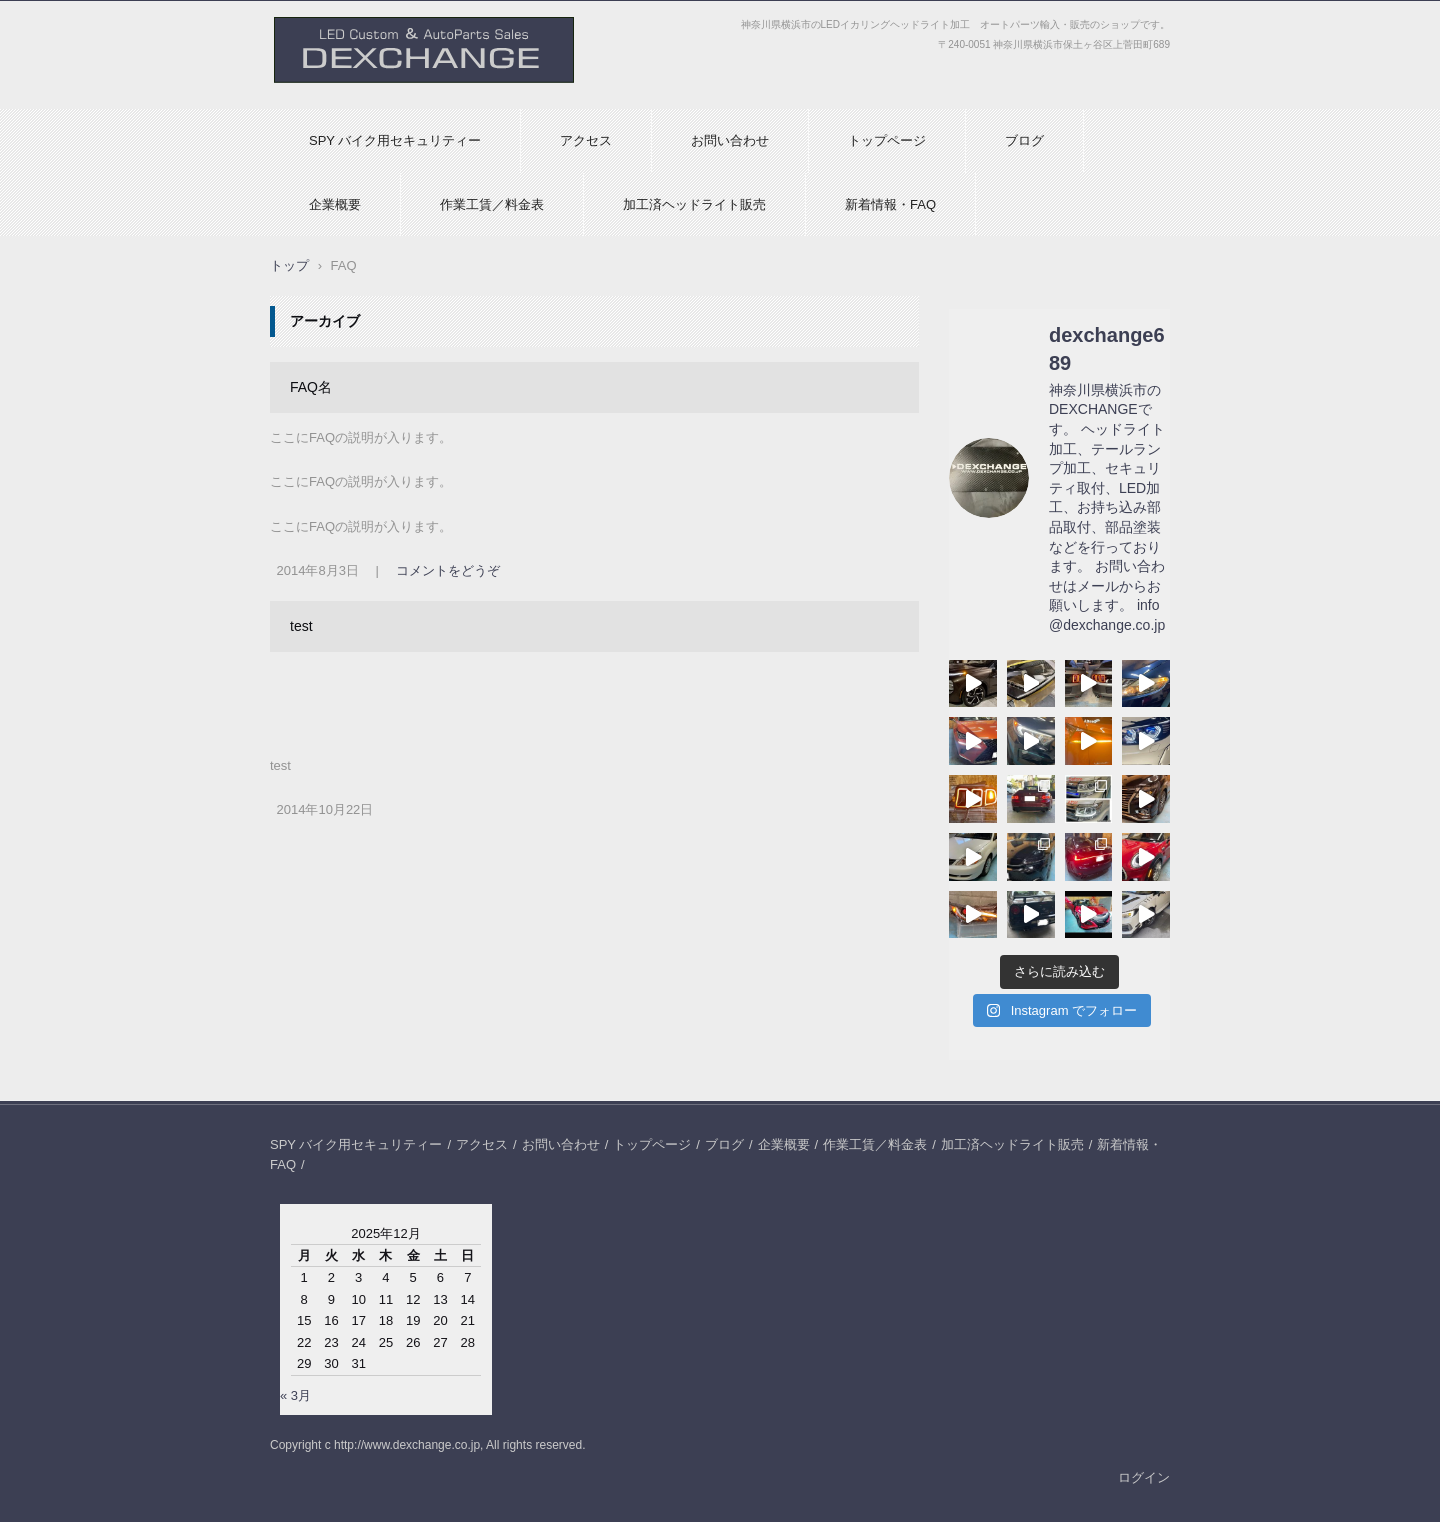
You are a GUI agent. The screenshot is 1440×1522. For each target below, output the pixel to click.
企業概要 (335, 204)
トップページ (887, 140)
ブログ (1024, 140)
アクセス (586, 140)
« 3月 (295, 1395)
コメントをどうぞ (448, 570)
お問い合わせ (730, 140)
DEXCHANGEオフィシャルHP (370, 93)
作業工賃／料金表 (492, 204)
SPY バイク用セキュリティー (395, 140)
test (301, 626)
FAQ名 (311, 387)
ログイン (1144, 1477)
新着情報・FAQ (890, 204)
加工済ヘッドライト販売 (694, 204)
